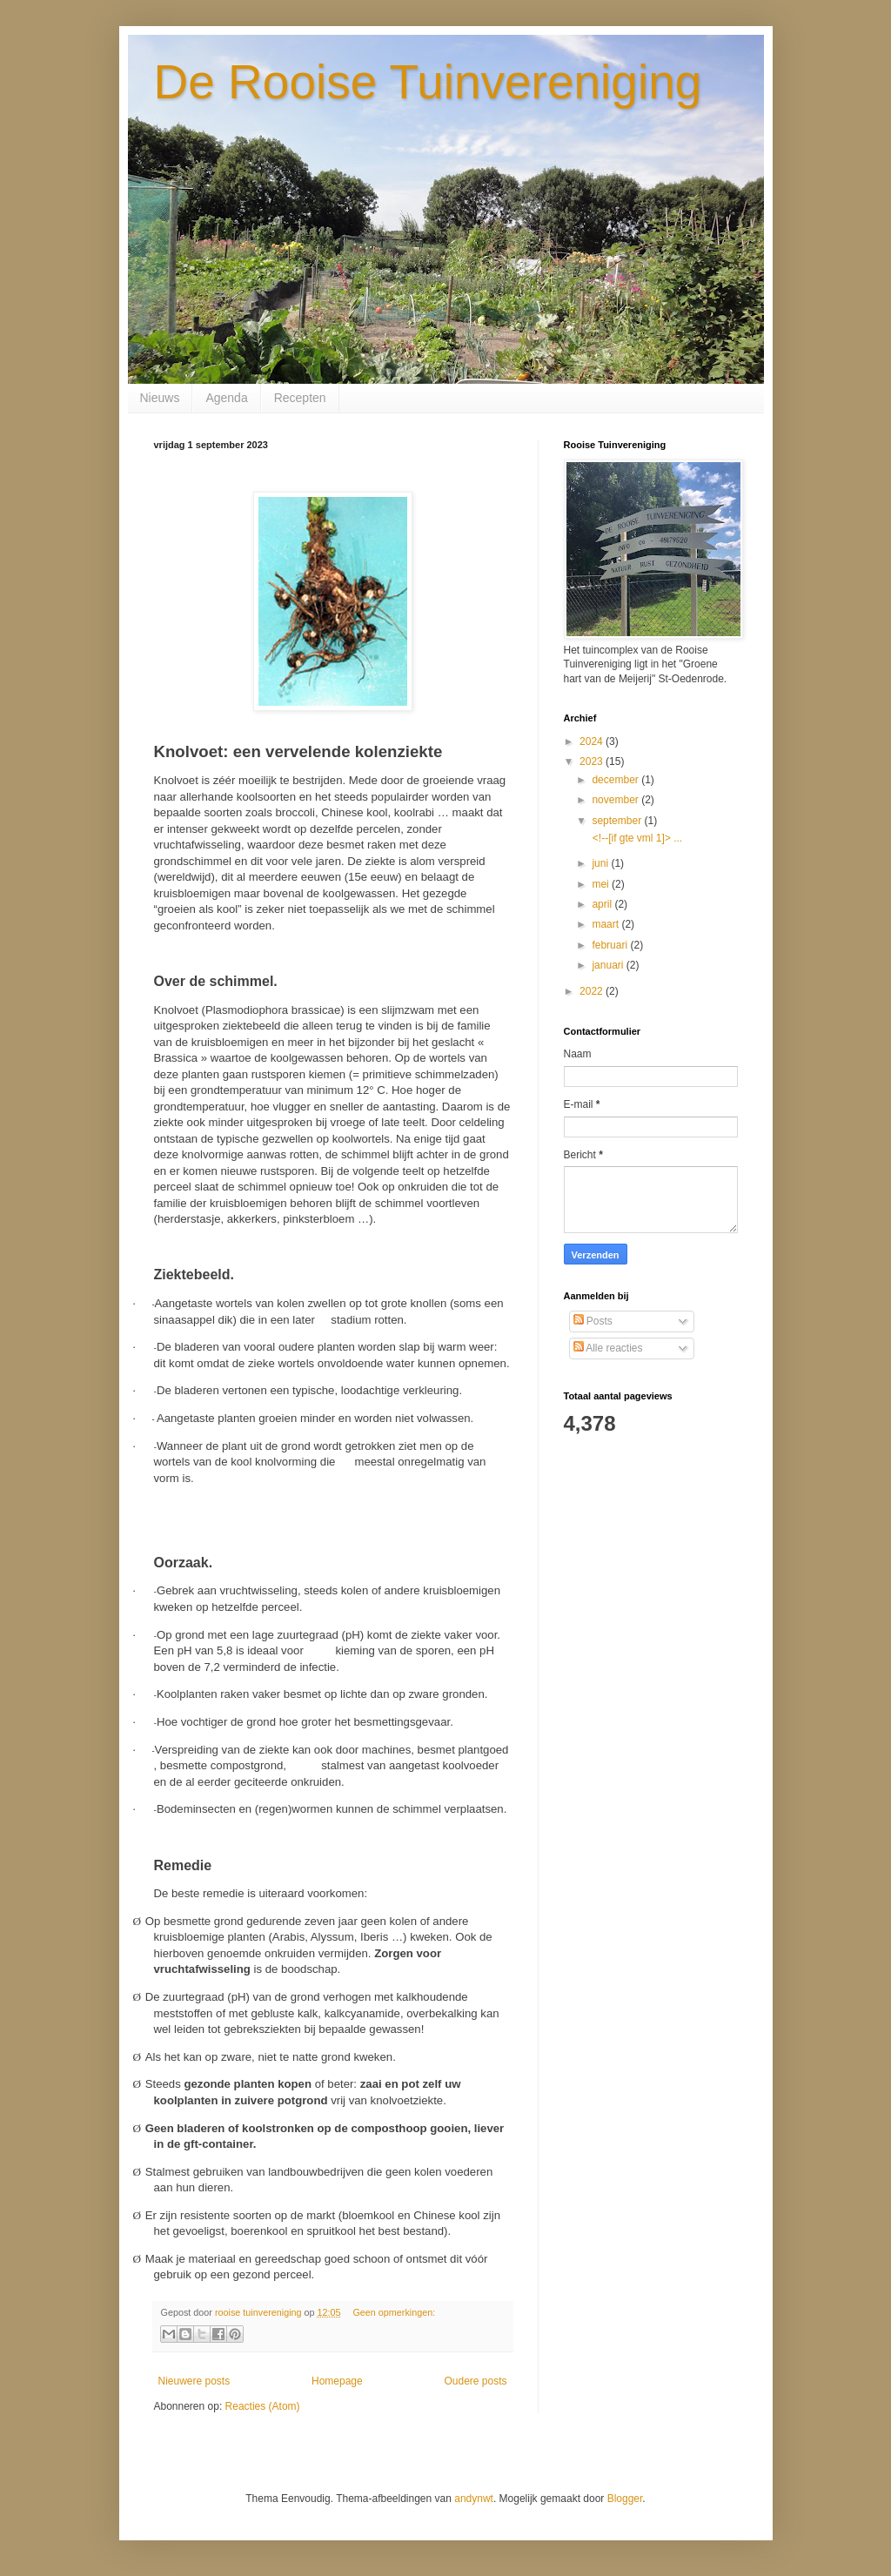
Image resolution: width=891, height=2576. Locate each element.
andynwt (473, 2498)
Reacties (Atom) (262, 2406)
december (616, 780)
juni (601, 863)
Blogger (625, 2498)
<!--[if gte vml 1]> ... (635, 838)
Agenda (226, 398)
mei (602, 884)
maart (606, 924)
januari (609, 965)
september (618, 821)
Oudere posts (475, 2381)
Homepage (337, 2381)
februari (611, 945)
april (603, 904)
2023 (592, 761)
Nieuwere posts (194, 2381)
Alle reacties (608, 1348)
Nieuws (160, 398)
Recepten (300, 398)
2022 (592, 991)
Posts (593, 1321)
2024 (592, 741)
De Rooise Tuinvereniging (428, 82)
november (616, 800)
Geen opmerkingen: (393, 2312)
